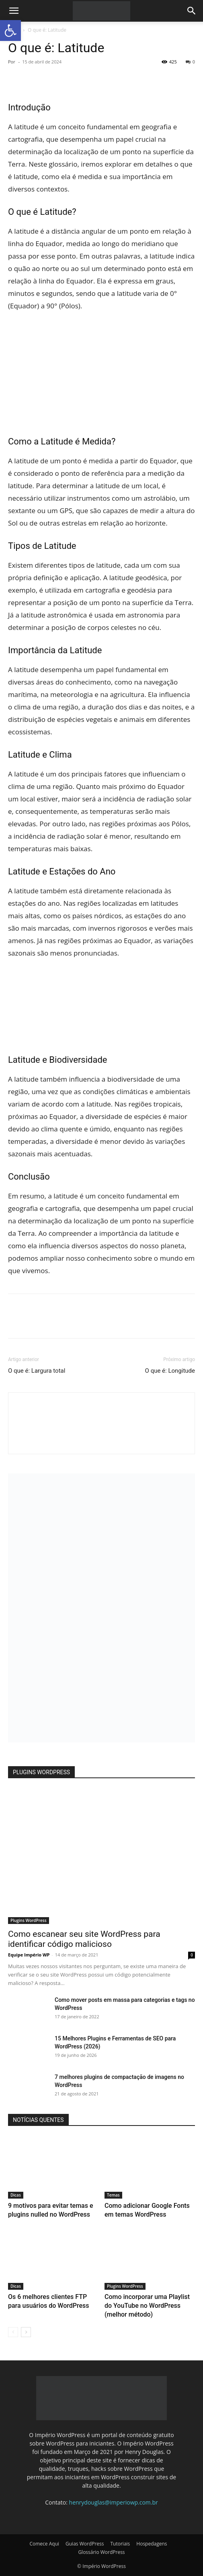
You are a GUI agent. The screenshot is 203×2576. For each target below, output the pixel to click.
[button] (14, 11)
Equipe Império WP (29, 1955)
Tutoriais (120, 2543)
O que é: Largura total (36, 1370)
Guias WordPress (85, 2543)
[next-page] (26, 2332)
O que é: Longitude (170, 1370)
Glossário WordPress (101, 2552)
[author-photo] (101, 1440)
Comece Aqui (44, 2543)
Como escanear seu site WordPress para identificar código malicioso (84, 1939)
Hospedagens (151, 2543)
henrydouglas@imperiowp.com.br (113, 2502)
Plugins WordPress (28, 1920)
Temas (113, 2195)
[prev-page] (13, 2332)
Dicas (15, 2195)
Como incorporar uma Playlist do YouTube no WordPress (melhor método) (147, 2305)
